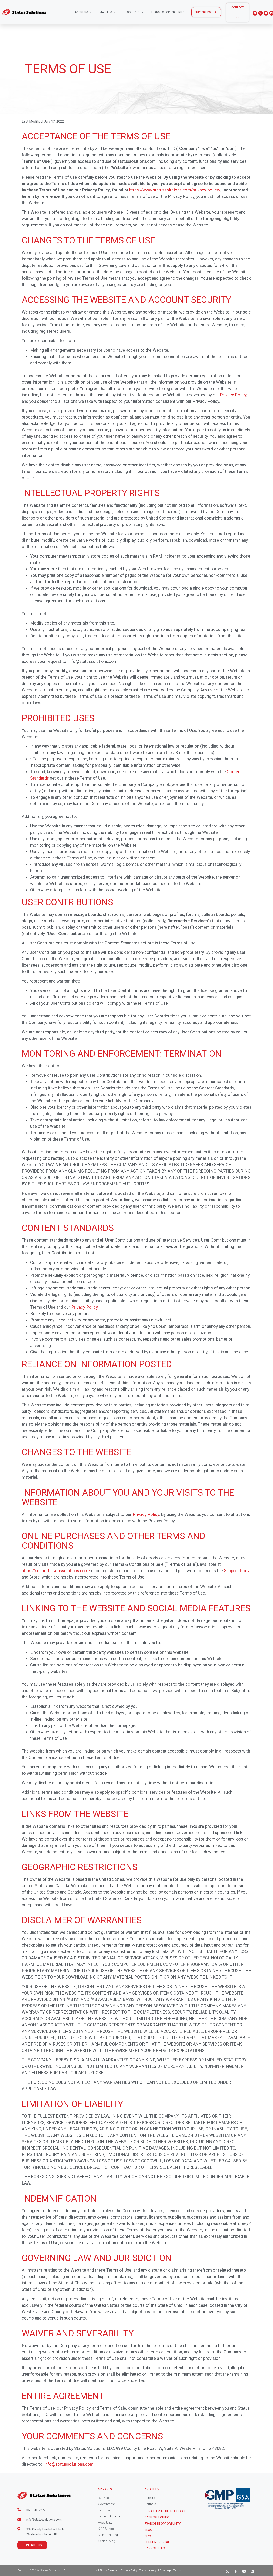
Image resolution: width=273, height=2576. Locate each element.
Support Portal (237, 1570)
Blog (148, 2529)
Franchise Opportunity (167, 12)
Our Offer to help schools (165, 2511)
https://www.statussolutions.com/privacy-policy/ (174, 190)
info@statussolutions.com (69, 2464)
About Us (83, 12)
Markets (108, 12)
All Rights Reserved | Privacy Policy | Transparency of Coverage (133, 2570)
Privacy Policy (233, 394)
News (149, 2536)
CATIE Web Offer (157, 2517)
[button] (206, 12)
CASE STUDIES (155, 2548)
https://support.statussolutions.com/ (56, 1570)
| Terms (176, 2570)
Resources (134, 12)
